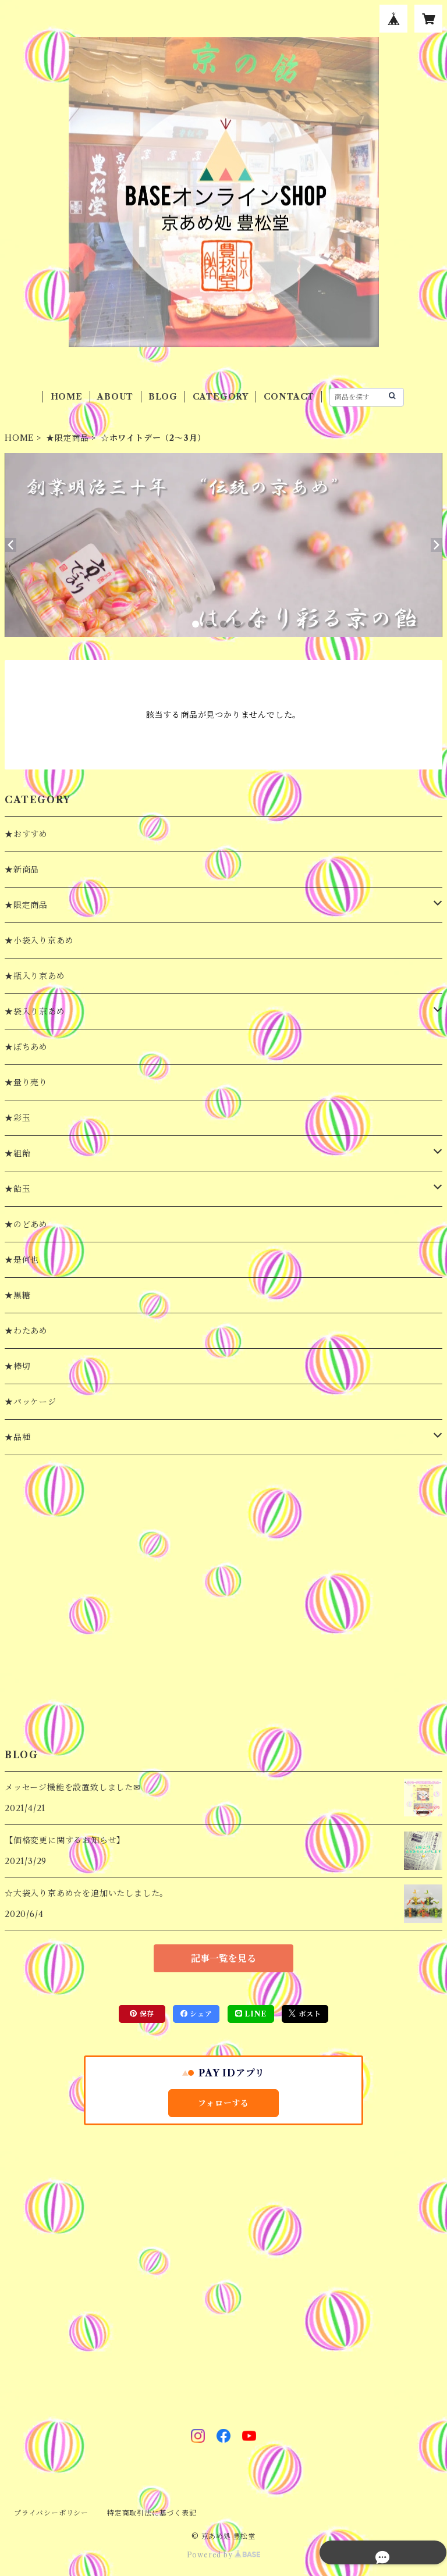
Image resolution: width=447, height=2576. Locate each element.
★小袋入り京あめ (39, 940)
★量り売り (26, 1082)
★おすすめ (26, 834)
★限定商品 (67, 438)
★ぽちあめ (26, 1047)
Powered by (224, 2554)
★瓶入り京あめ (35, 976)
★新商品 (22, 869)
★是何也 (22, 1260)
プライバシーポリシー (51, 2513)
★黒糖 (17, 1295)
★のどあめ (26, 1224)
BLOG (163, 396)
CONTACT (289, 396)
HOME (67, 396)
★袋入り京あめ (35, 1011)
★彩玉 (17, 1118)
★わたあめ (26, 1331)
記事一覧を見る (223, 1958)
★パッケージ (30, 1401)
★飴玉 (17, 1189)
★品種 (17, 1437)
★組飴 (17, 1153)
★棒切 (17, 1366)
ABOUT (115, 396)
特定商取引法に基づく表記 (152, 2513)
